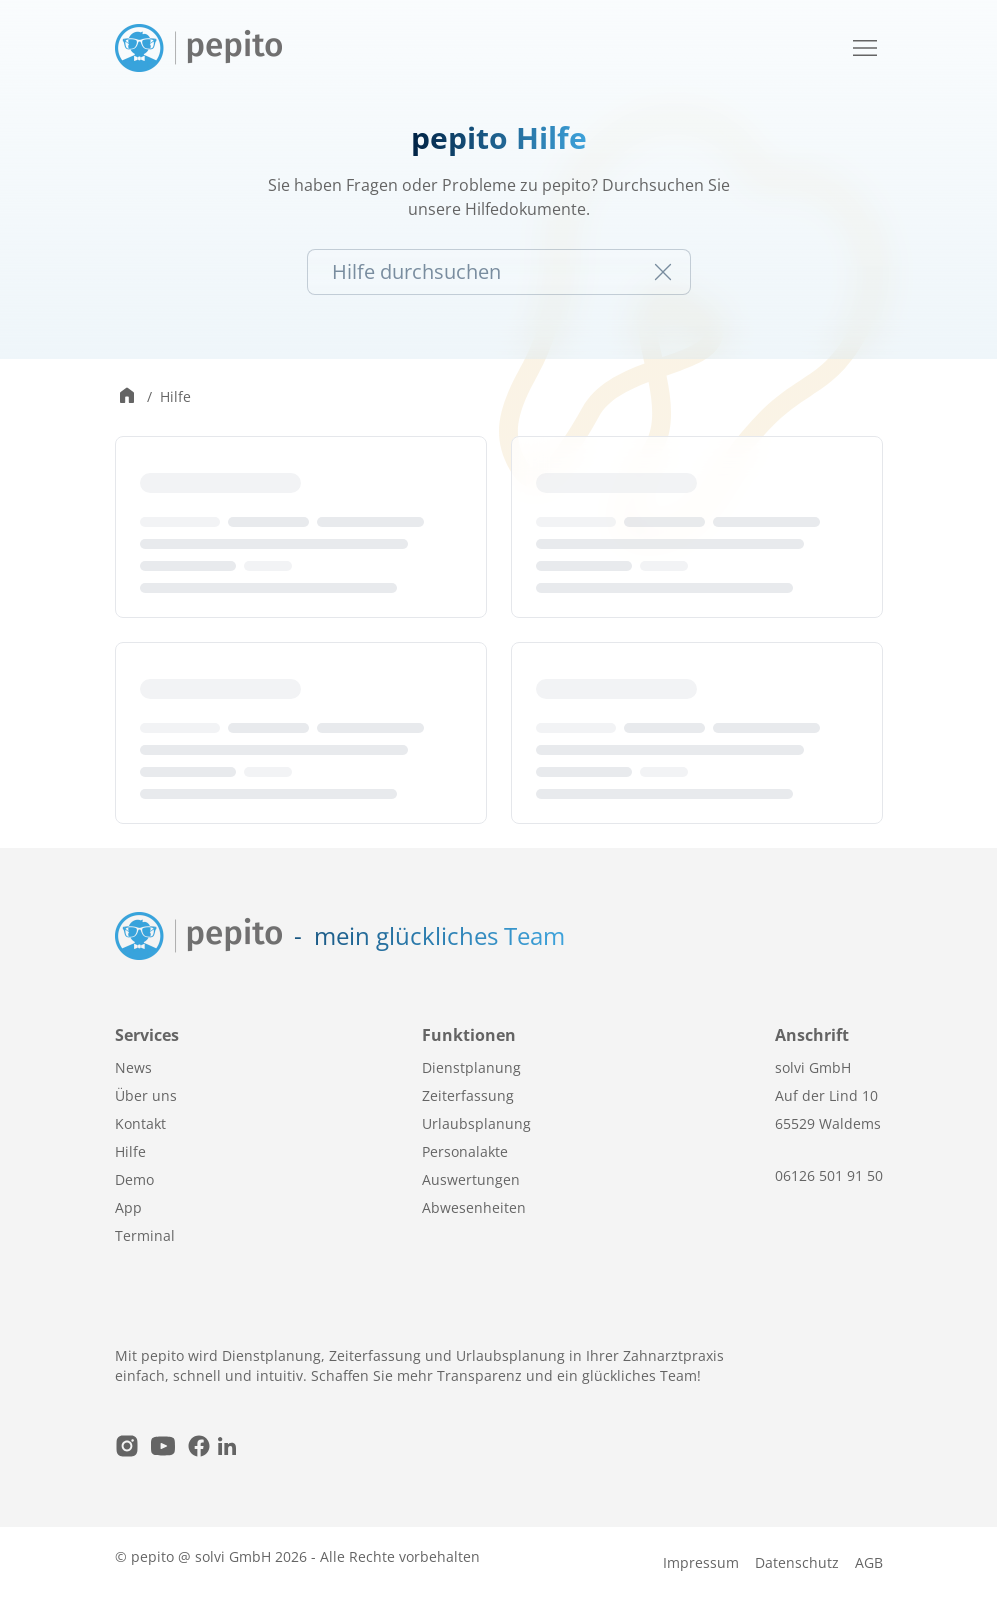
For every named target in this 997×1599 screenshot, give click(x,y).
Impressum (701, 1562)
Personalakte (465, 1151)
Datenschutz (797, 1562)
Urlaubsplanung (476, 1123)
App (128, 1207)
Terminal (145, 1235)
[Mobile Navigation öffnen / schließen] (865, 48)
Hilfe (175, 396)
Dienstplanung (471, 1067)
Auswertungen (471, 1179)
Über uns (146, 1095)
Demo (134, 1179)
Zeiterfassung (468, 1095)
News (133, 1067)
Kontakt (140, 1123)
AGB (869, 1562)
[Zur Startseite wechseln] (127, 397)
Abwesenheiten (474, 1207)
